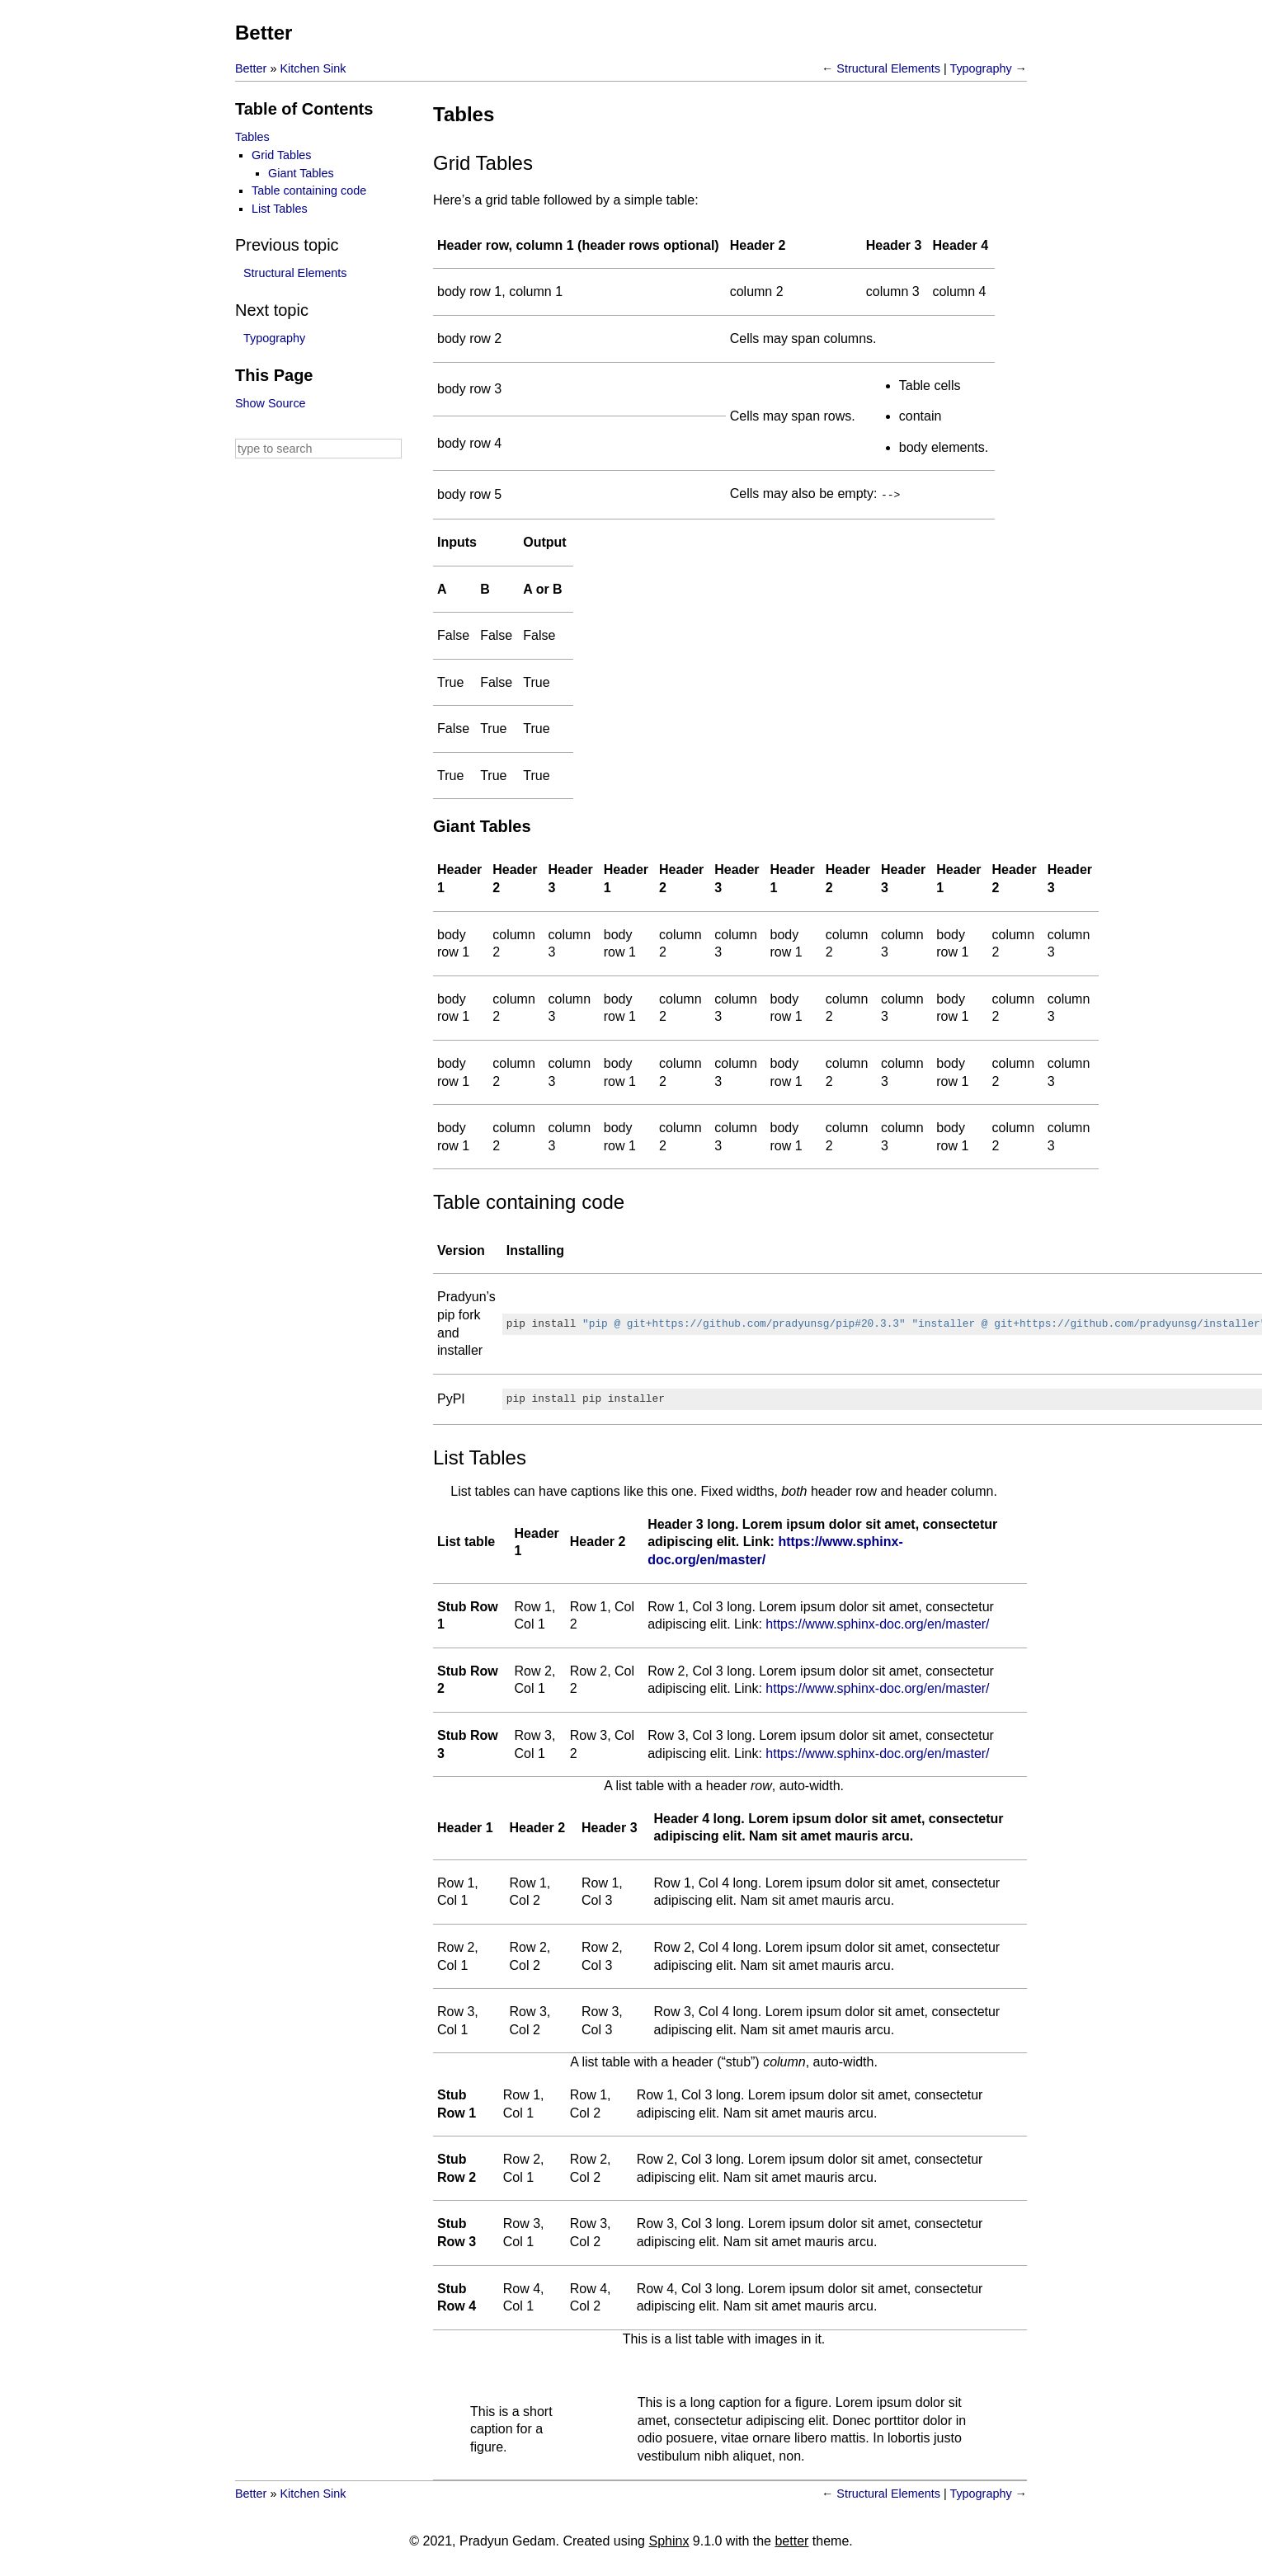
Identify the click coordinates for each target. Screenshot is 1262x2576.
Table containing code (309, 190)
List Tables (280, 208)
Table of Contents (304, 109)
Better (263, 32)
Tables (252, 136)
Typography (980, 68)
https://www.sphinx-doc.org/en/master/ (877, 1623)
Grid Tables (282, 155)
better (791, 2540)
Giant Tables (301, 173)
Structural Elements (888, 68)
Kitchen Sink (313, 68)
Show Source (270, 403)
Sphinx (668, 2540)
